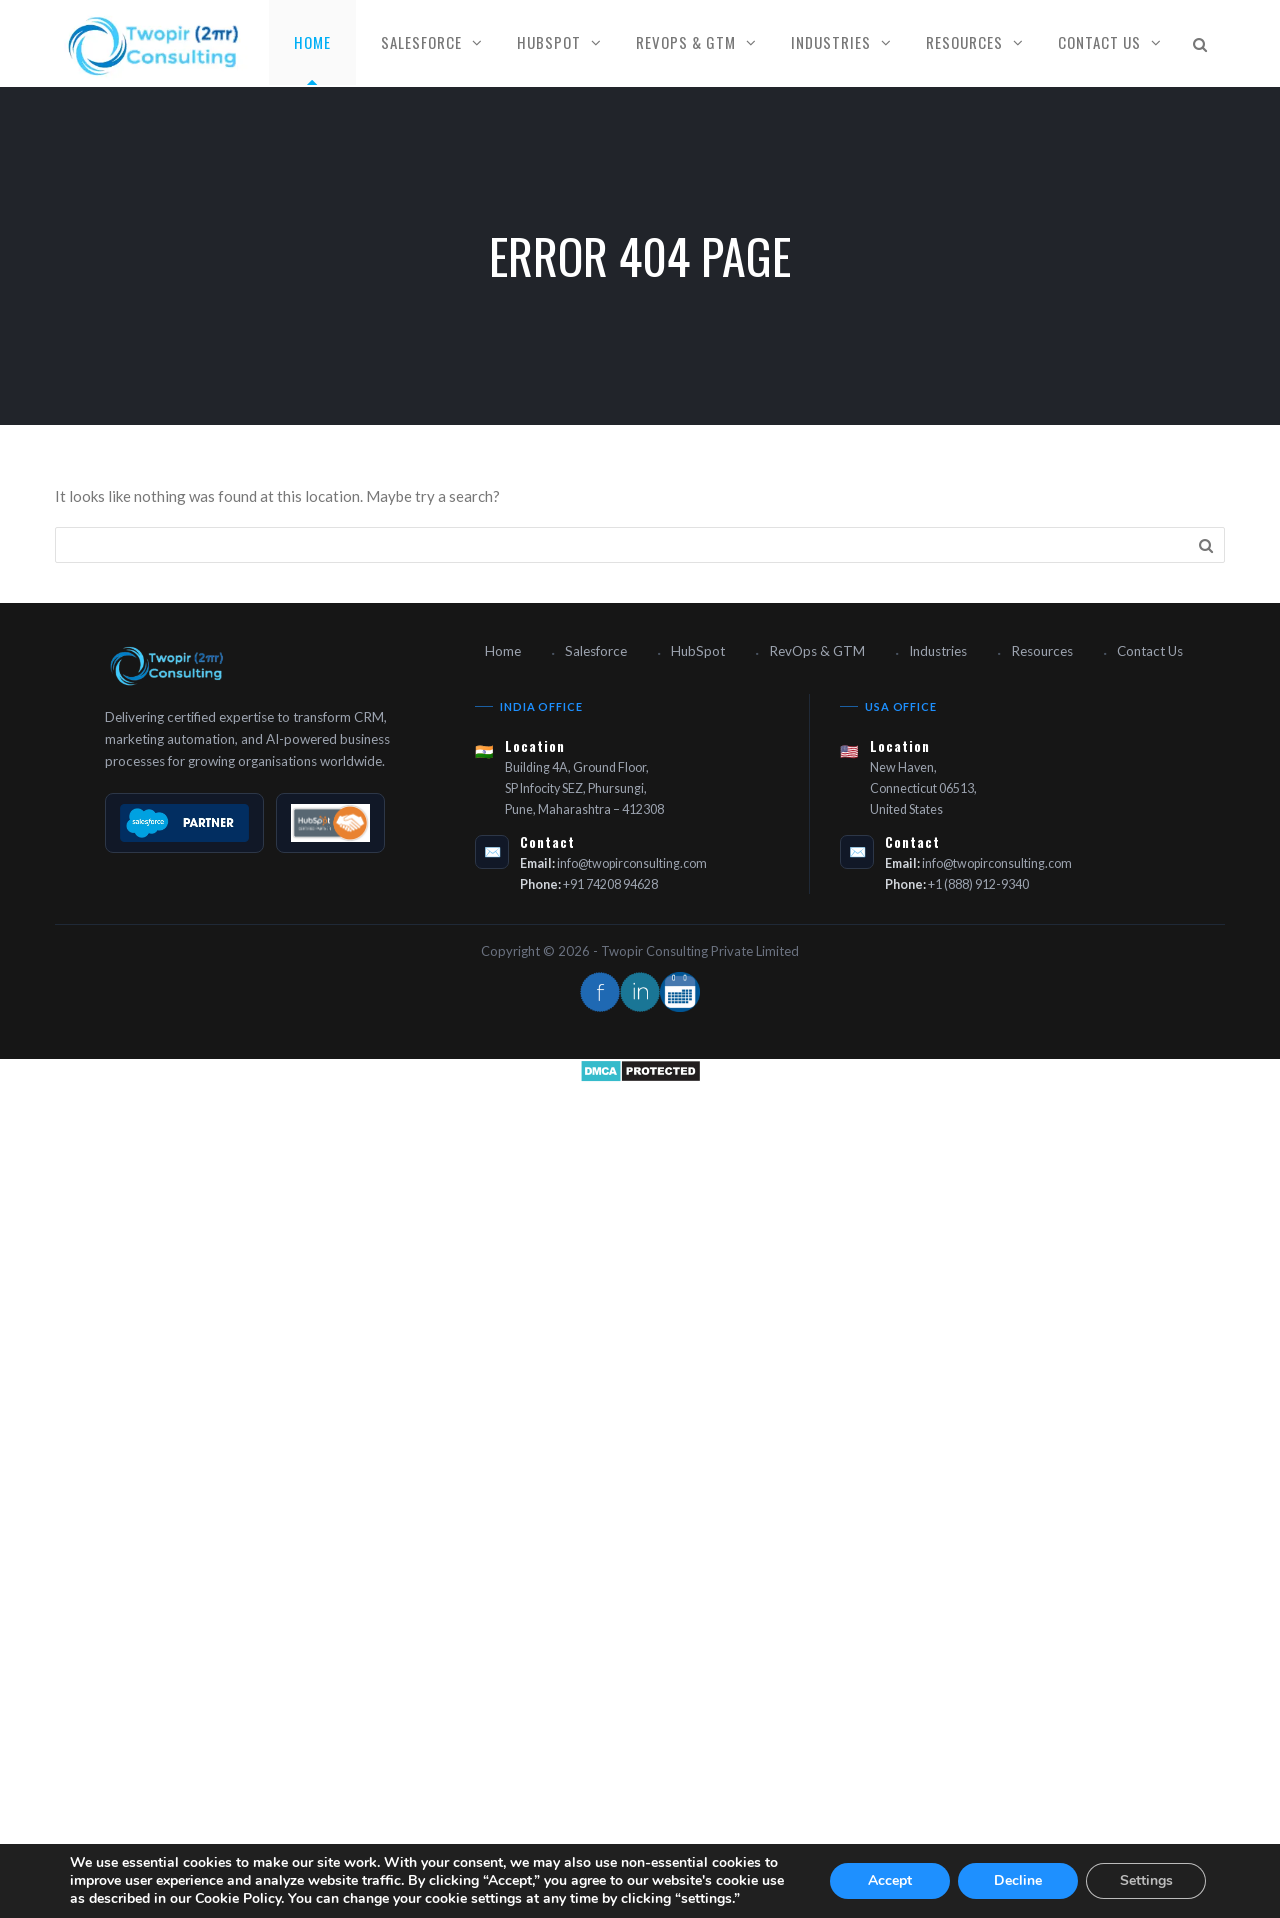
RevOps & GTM (686, 42)
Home (312, 42)
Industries (831, 42)
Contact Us (1099, 42)
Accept (890, 1880)
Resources (964, 42)
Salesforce (421, 42)
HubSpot (549, 42)
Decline (1018, 1880)
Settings (1146, 1880)
